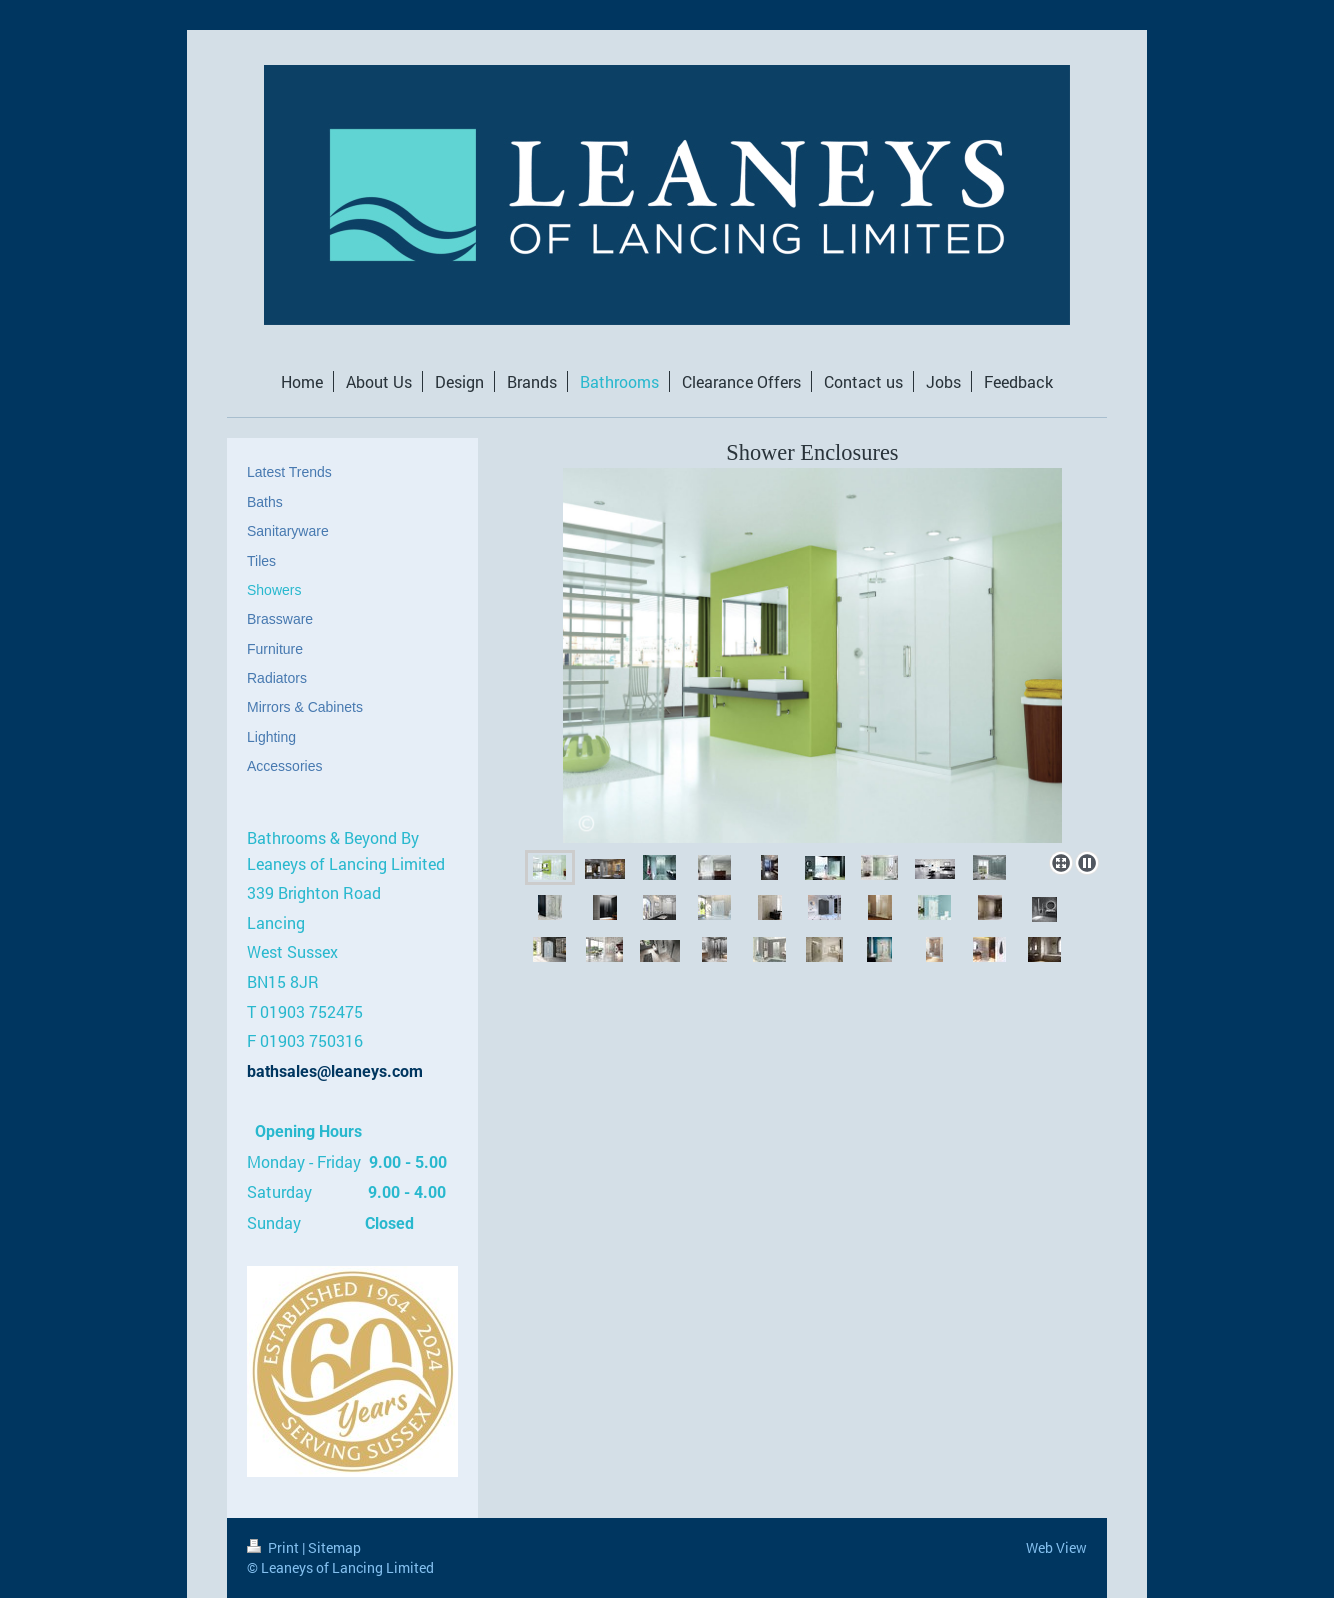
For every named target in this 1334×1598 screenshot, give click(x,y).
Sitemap (334, 1547)
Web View (1056, 1547)
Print (274, 1547)
